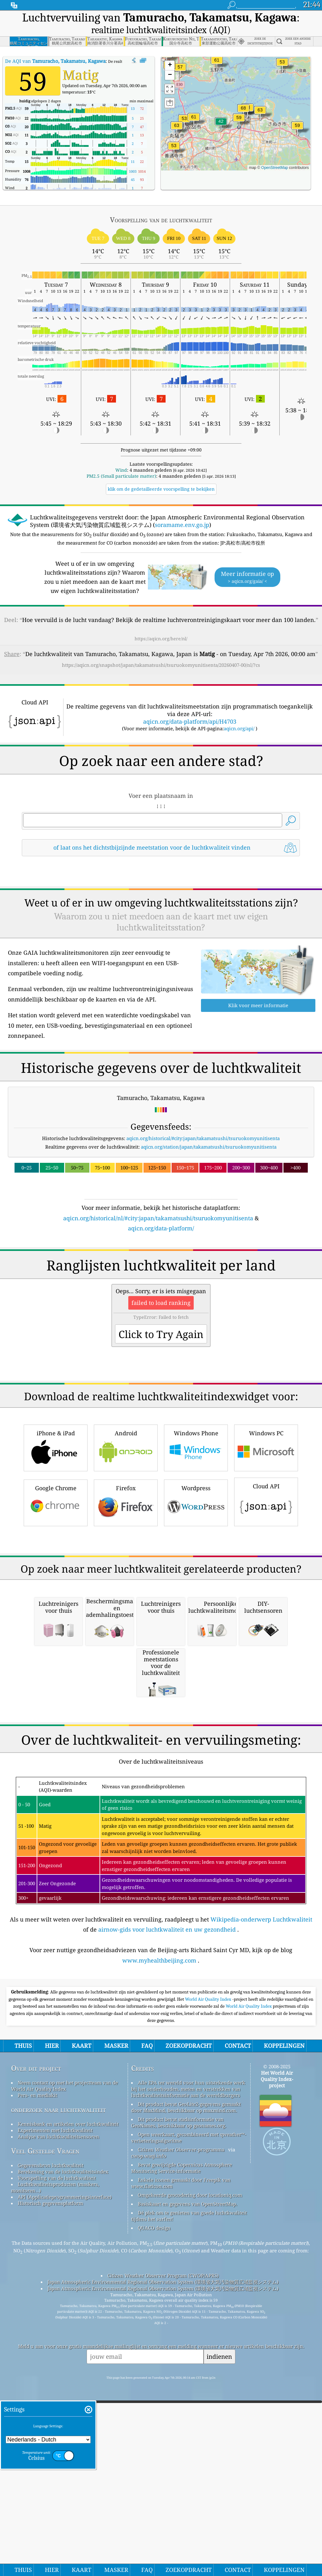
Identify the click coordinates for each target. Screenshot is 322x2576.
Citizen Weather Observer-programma (181, 2415)
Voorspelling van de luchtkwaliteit (57, 2443)
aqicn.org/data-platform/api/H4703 (189, 721)
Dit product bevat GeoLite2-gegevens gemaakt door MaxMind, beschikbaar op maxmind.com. (186, 2372)
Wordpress (195, 1590)
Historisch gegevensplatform (50, 2468)
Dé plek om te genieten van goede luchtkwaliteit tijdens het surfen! (189, 2481)
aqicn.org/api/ (239, 728)
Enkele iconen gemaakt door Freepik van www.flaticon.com (181, 2448)
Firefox (125, 1590)
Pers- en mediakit (37, 2360)
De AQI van (55, 61)
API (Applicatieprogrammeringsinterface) (65, 2462)
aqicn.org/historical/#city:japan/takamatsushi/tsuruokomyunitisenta (203, 1138)
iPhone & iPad (55, 1535)
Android (125, 1535)
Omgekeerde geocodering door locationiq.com (190, 2460)
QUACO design (154, 2493)
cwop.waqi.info (148, 2421)
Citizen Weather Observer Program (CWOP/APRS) (163, 2540)
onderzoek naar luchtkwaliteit (58, 2375)
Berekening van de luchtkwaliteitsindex (63, 2437)
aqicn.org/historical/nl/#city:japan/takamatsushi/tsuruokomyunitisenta (158, 1218)
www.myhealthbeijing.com (159, 2225)
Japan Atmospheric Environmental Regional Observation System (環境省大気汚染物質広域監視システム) (162, 2547)
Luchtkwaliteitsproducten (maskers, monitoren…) (55, 2452)
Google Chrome (55, 1590)
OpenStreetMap (274, 167)
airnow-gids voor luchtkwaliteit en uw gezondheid (167, 2194)
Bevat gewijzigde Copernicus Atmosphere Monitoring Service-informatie (181, 2433)
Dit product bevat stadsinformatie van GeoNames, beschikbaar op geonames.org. (178, 2387)
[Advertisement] (161, 1288)
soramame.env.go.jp (182, 525)
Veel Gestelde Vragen (45, 2416)
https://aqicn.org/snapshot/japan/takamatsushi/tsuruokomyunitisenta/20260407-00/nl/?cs (161, 665)
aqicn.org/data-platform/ (161, 1228)
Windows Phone (195, 1535)
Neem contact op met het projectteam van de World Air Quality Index (64, 2351)
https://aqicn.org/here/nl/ (161, 639)
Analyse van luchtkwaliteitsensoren (58, 2402)
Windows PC (266, 1535)
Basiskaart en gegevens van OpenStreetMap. (187, 2469)
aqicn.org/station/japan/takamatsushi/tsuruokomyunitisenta (208, 1147)
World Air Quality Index (208, 2264)
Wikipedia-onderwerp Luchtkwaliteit (261, 2184)
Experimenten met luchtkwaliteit (55, 2395)
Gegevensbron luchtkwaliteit (50, 2430)
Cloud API (266, 1589)
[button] (243, 112)
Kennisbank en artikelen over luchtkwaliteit (68, 2389)
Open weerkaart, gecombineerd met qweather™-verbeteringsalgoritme (188, 2402)
